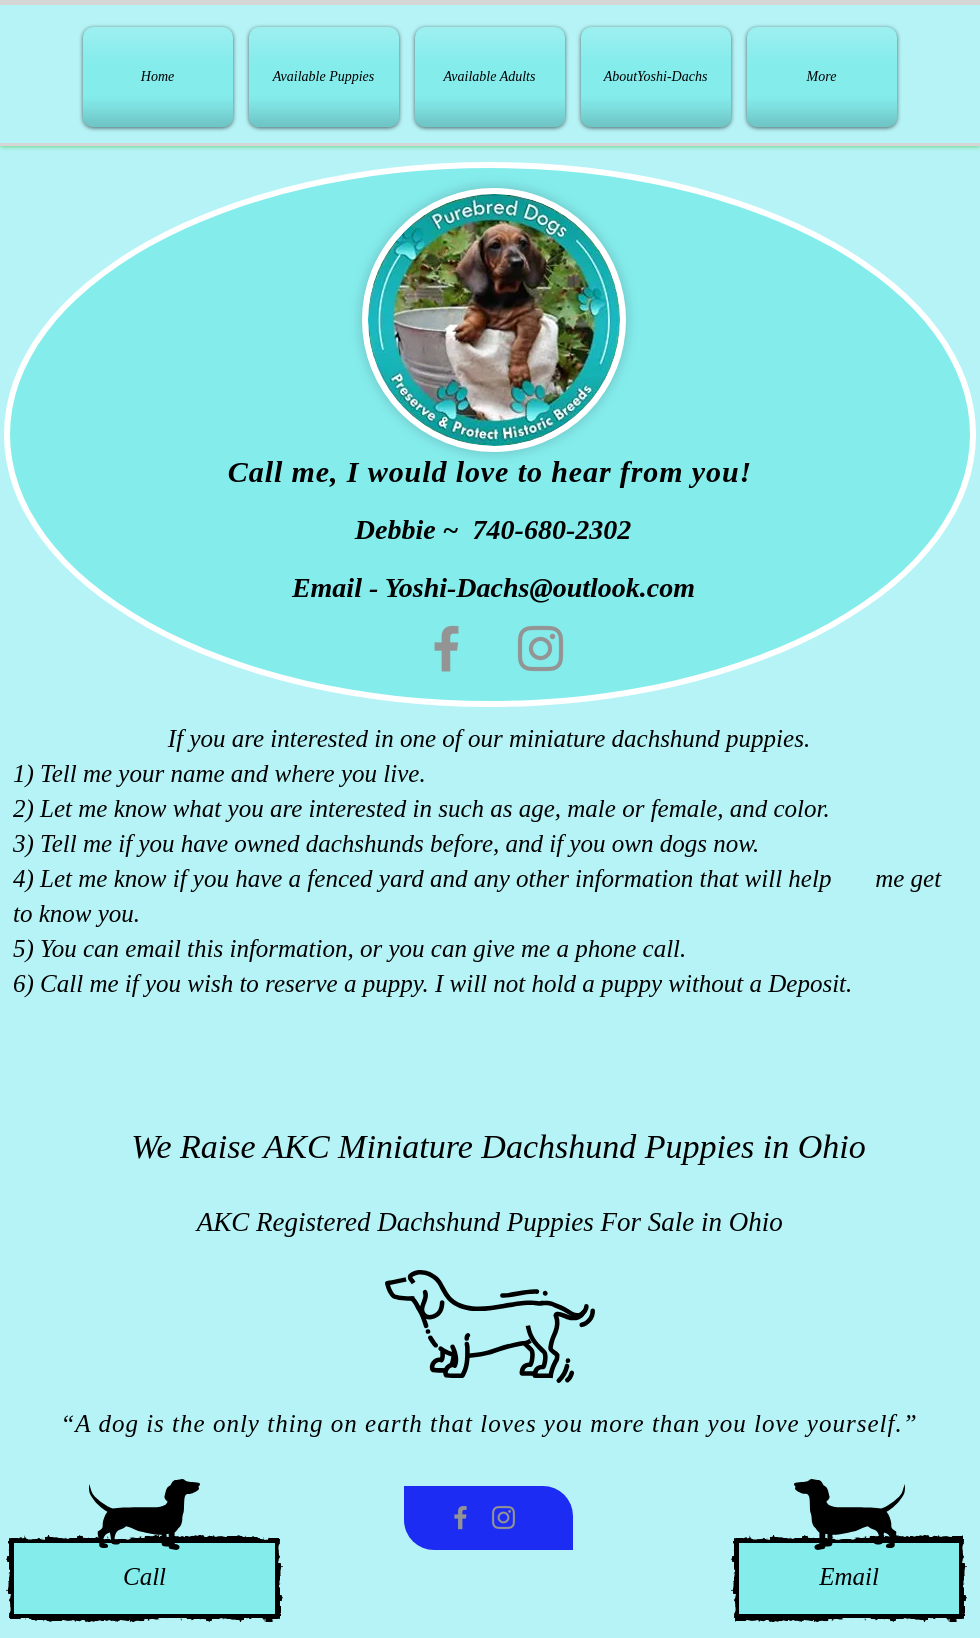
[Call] (144, 1578)
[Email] (849, 1578)
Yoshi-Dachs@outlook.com (540, 587)
